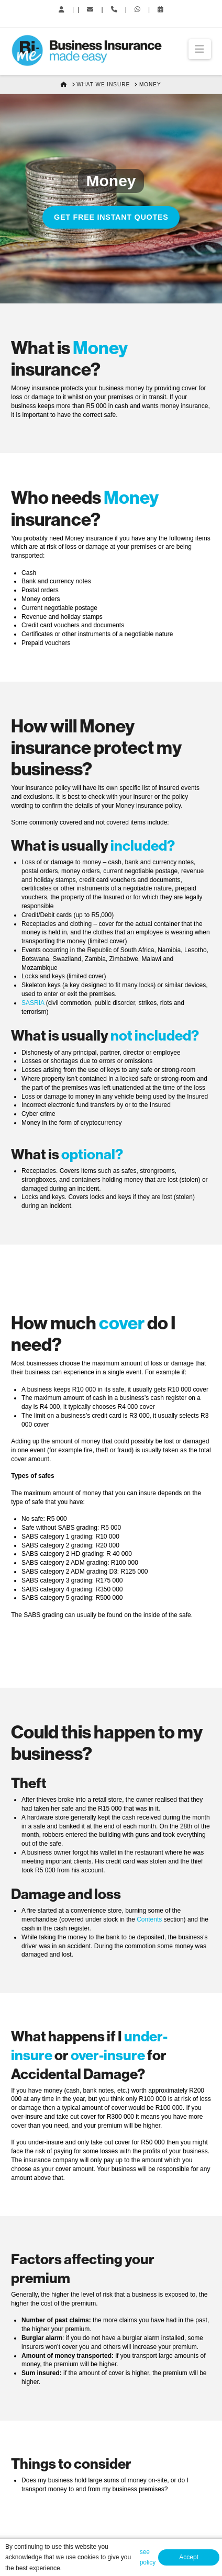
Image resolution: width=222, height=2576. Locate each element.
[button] (199, 49)
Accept (188, 2557)
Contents (149, 1919)
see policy (148, 2557)
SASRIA (32, 1003)
